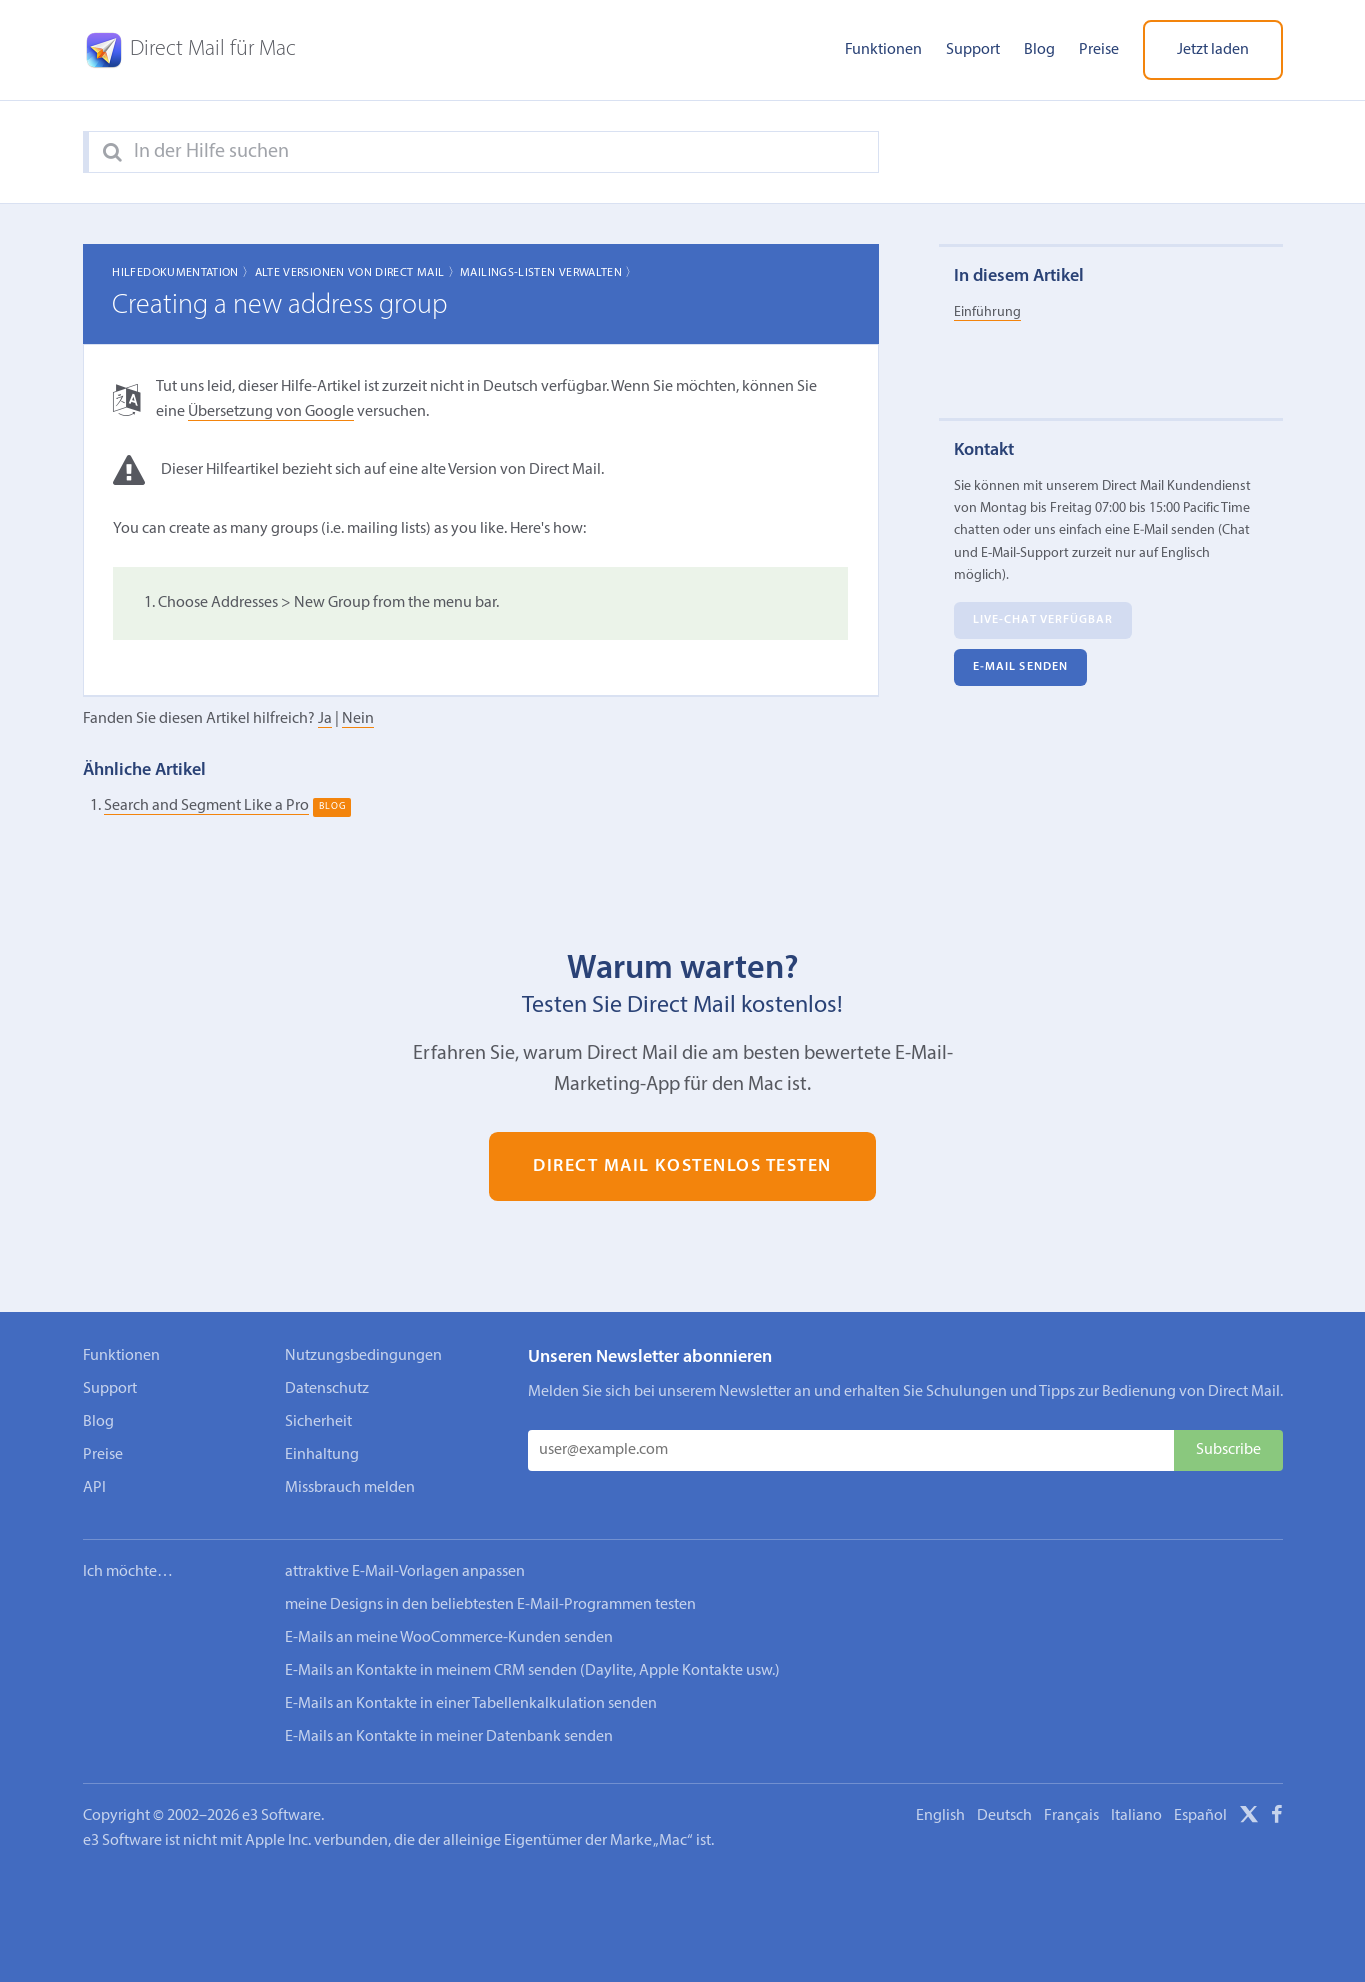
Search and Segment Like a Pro (206, 806)
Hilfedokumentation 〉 (183, 273)
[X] (1249, 1818)
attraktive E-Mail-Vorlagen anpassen (405, 1572)
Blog (1039, 50)
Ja (325, 719)
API (94, 1488)
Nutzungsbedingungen (363, 1356)
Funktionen (883, 50)
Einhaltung (322, 1455)
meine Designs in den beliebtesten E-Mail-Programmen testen (490, 1605)
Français (1071, 1816)
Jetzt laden (1213, 50)
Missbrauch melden (350, 1488)
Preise (1099, 50)
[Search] (112, 153)
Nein (358, 719)
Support (973, 50)
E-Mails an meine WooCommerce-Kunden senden (449, 1638)
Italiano (1136, 1816)
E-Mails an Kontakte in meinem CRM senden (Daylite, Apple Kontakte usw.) (532, 1671)
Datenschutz (327, 1389)
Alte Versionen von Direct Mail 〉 (358, 273)
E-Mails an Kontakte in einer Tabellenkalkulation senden (471, 1704)
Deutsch (1004, 1816)
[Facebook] (1277, 1818)
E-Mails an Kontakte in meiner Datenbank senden (449, 1737)
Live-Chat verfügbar (1043, 620)
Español (1200, 1816)
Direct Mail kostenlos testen (682, 1166)
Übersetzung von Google (271, 412)
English (940, 1816)
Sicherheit (318, 1422)
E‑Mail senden (1020, 667)
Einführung (987, 312)
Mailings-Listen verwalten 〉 (549, 273)
